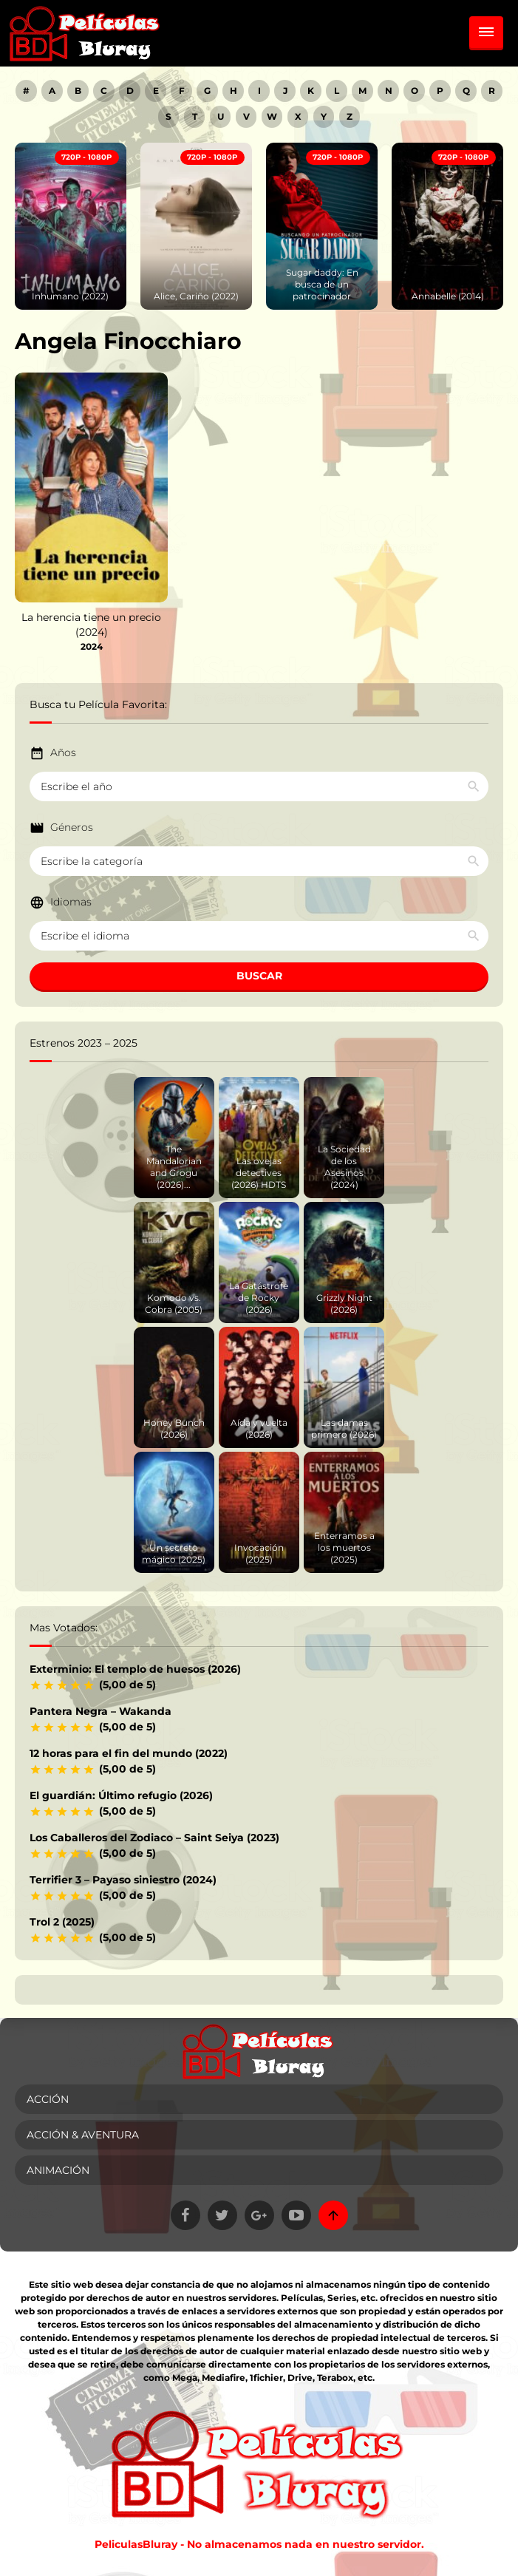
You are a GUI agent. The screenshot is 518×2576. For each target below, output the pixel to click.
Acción (48, 2099)
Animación (58, 2170)
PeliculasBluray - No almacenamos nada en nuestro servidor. (259, 2544)
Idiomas (71, 901)
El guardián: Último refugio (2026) (121, 1795)
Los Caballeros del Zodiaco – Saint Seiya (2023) (154, 1837)
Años (63, 752)
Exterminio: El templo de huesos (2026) (135, 1669)
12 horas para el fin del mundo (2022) (129, 1753)
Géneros (71, 827)
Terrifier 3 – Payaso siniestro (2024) (123, 1879)
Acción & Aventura (83, 2134)
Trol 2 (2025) (62, 1921)
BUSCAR (259, 975)
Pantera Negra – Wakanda (100, 1711)
